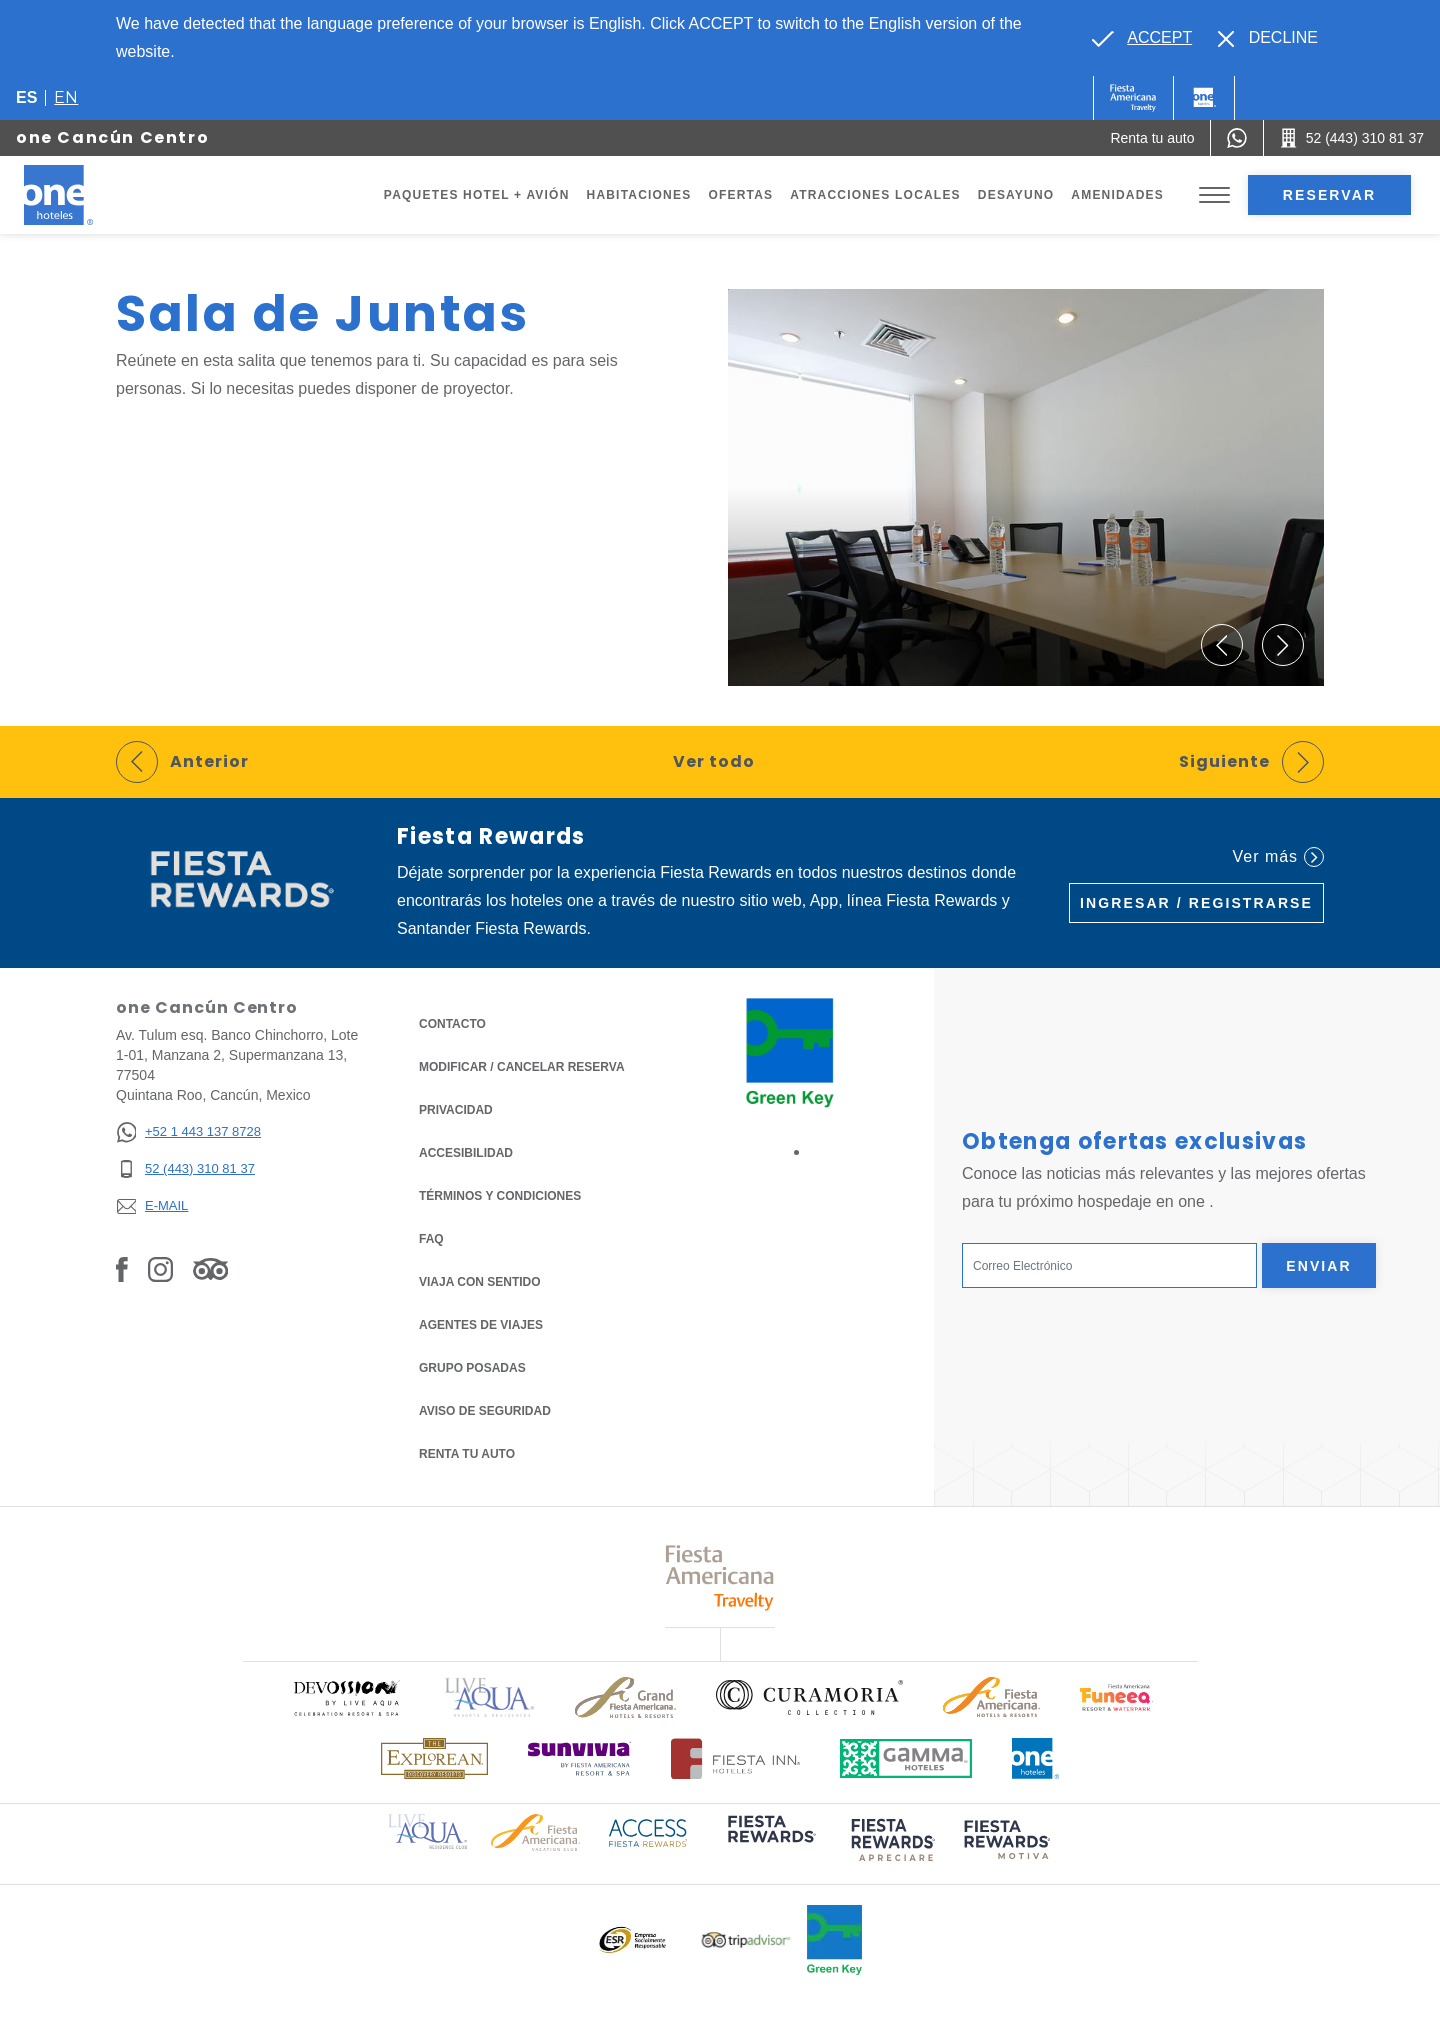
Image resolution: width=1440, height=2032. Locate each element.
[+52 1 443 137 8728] (188, 1132)
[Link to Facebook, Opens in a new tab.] (122, 1268)
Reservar (1329, 195)
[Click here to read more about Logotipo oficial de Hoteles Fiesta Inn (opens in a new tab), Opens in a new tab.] (735, 1758)
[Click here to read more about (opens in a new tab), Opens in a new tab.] (770, 1842)
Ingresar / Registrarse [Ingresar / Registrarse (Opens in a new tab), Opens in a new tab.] (1196, 903)
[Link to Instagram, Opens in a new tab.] (160, 1268)
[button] (1222, 645)
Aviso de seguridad (485, 1411)
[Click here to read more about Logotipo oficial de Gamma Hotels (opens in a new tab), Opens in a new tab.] (906, 1758)
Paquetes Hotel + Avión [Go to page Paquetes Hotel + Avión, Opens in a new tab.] (477, 195)
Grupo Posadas (472, 1368)
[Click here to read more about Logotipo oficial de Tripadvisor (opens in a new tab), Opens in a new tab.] (746, 1940)
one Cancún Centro (112, 137)
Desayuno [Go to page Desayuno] (1016, 195)
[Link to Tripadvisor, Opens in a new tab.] (210, 1268)
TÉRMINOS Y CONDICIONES (500, 1196)
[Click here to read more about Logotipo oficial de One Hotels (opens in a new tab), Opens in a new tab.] (1036, 1758)
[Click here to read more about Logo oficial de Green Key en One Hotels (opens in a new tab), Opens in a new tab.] (834, 1940)
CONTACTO (452, 1024)
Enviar (1319, 1266)
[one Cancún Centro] (82, 195)
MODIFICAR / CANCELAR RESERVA (522, 1067)
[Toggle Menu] (1214, 195)
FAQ (431, 1239)
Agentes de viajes (481, 1325)
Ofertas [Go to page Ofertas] (740, 195)
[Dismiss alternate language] (1268, 38)
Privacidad (456, 1108)
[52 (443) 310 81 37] (188, 1169)
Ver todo (714, 761)
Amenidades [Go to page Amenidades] (1117, 195)
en (66, 97)
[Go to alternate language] (1142, 38)
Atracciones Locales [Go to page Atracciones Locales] (875, 195)
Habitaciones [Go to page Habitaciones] (639, 195)
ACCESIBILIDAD (466, 1153)
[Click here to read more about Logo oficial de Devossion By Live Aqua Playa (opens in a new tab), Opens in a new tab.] (346, 1697)
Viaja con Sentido (480, 1282)
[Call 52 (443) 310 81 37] (1352, 138)
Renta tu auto (467, 1452)
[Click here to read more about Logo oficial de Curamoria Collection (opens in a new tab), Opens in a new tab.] (809, 1697)
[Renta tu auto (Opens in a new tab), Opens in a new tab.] (1152, 138)
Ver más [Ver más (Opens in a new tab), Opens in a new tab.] (1278, 857)
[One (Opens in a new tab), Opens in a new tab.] (1133, 98)
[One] (1204, 98)
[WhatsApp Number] (1237, 138)
